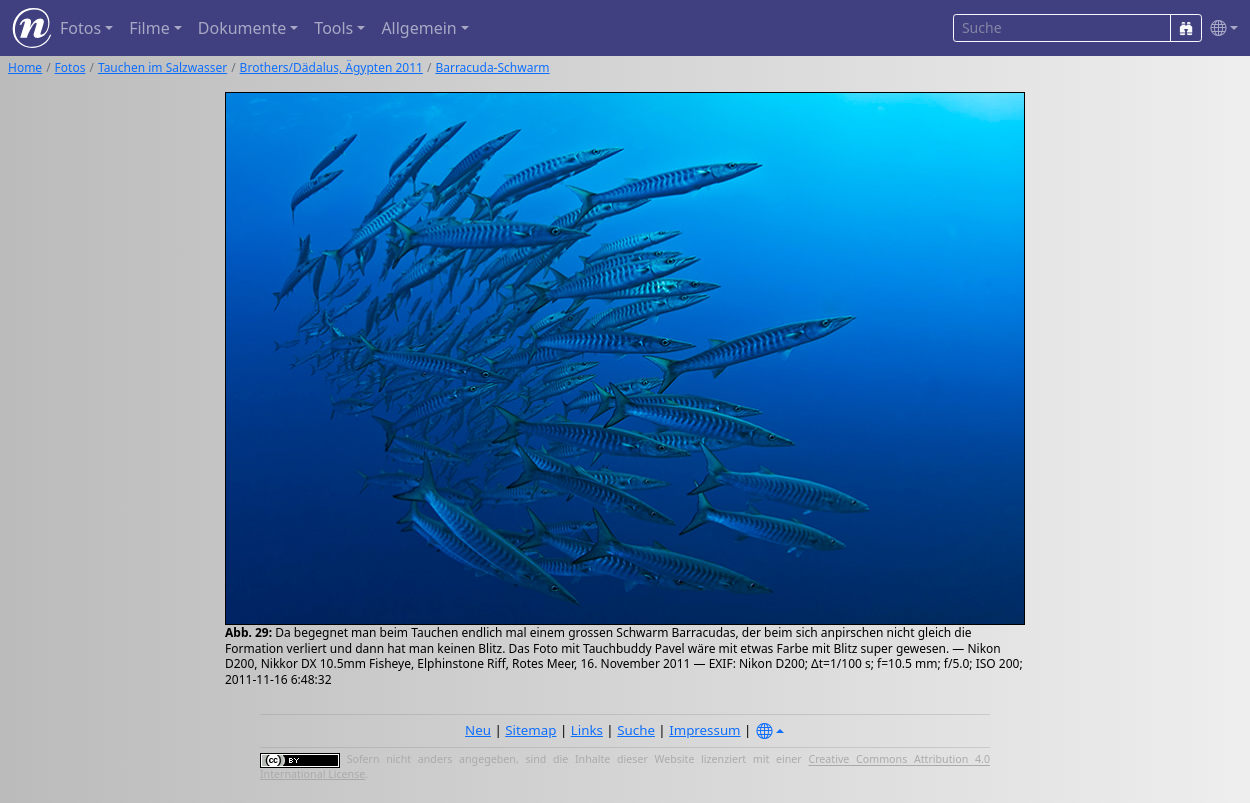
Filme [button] (149, 28)
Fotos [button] (80, 28)
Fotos (70, 67)
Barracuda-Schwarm (492, 67)
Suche (636, 730)
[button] (1220, 28)
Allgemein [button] (418, 28)
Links (587, 730)
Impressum (704, 730)
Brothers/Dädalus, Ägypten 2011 (331, 67)
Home (25, 67)
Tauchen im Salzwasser (162, 67)
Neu (478, 730)
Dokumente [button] (242, 28)
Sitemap (530, 730)
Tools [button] (333, 28)
